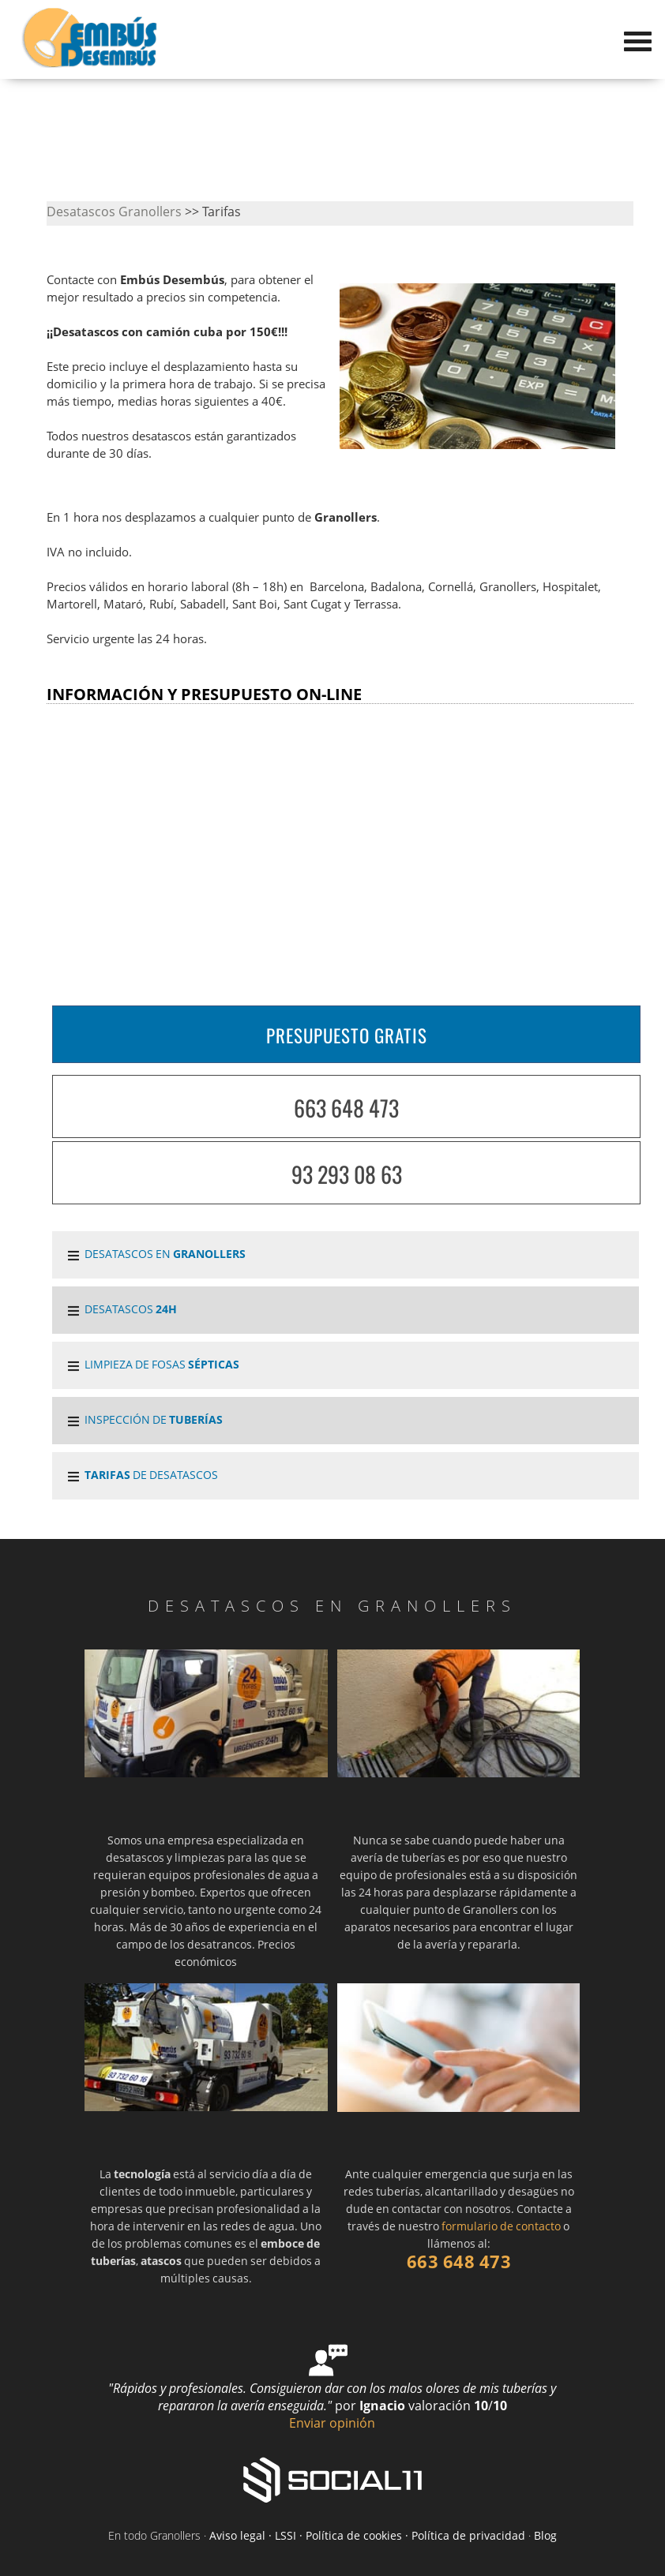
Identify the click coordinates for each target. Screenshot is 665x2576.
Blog (545, 2535)
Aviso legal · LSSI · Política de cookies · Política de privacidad (367, 2535)
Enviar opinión (332, 2423)
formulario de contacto (501, 2225)
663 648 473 (346, 1107)
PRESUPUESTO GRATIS (346, 1035)
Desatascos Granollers (114, 211)
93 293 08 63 (346, 1174)
